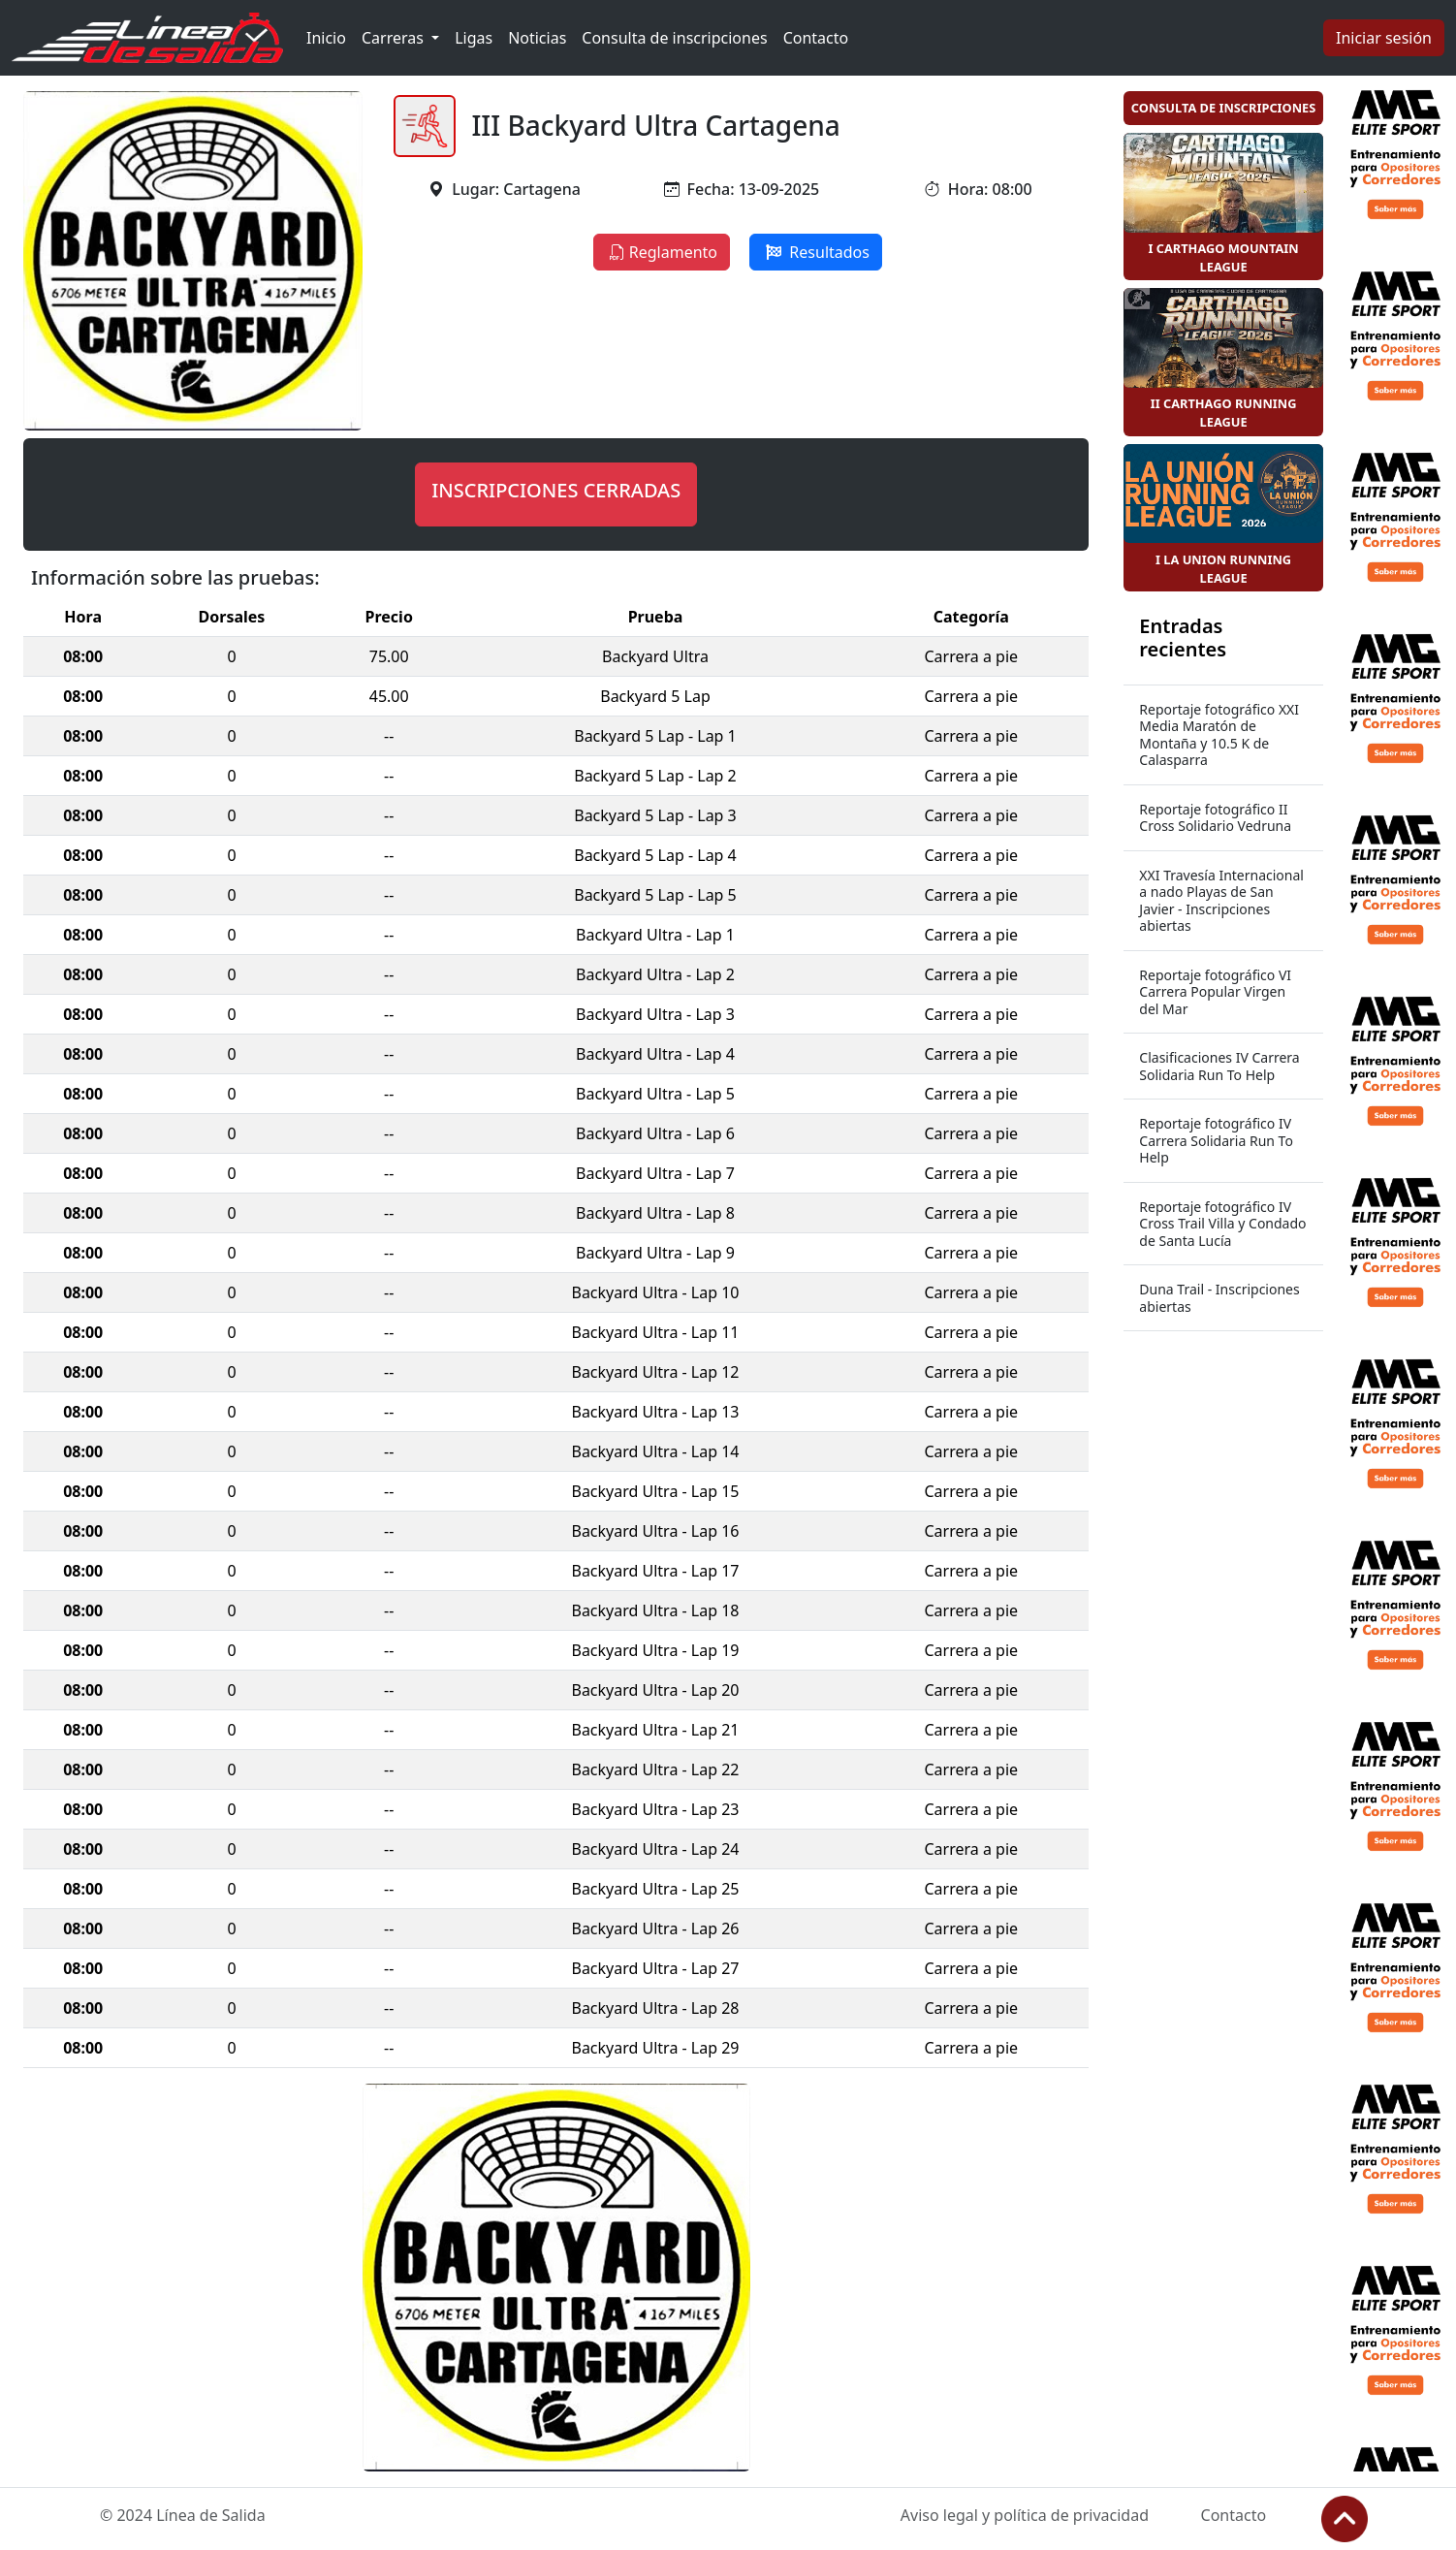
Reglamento (661, 252)
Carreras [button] (394, 37)
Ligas (473, 37)
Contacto (816, 37)
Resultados (816, 252)
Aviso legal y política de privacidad (1025, 2515)
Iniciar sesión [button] (1384, 37)
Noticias (537, 37)
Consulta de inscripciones (674, 37)
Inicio (326, 37)
